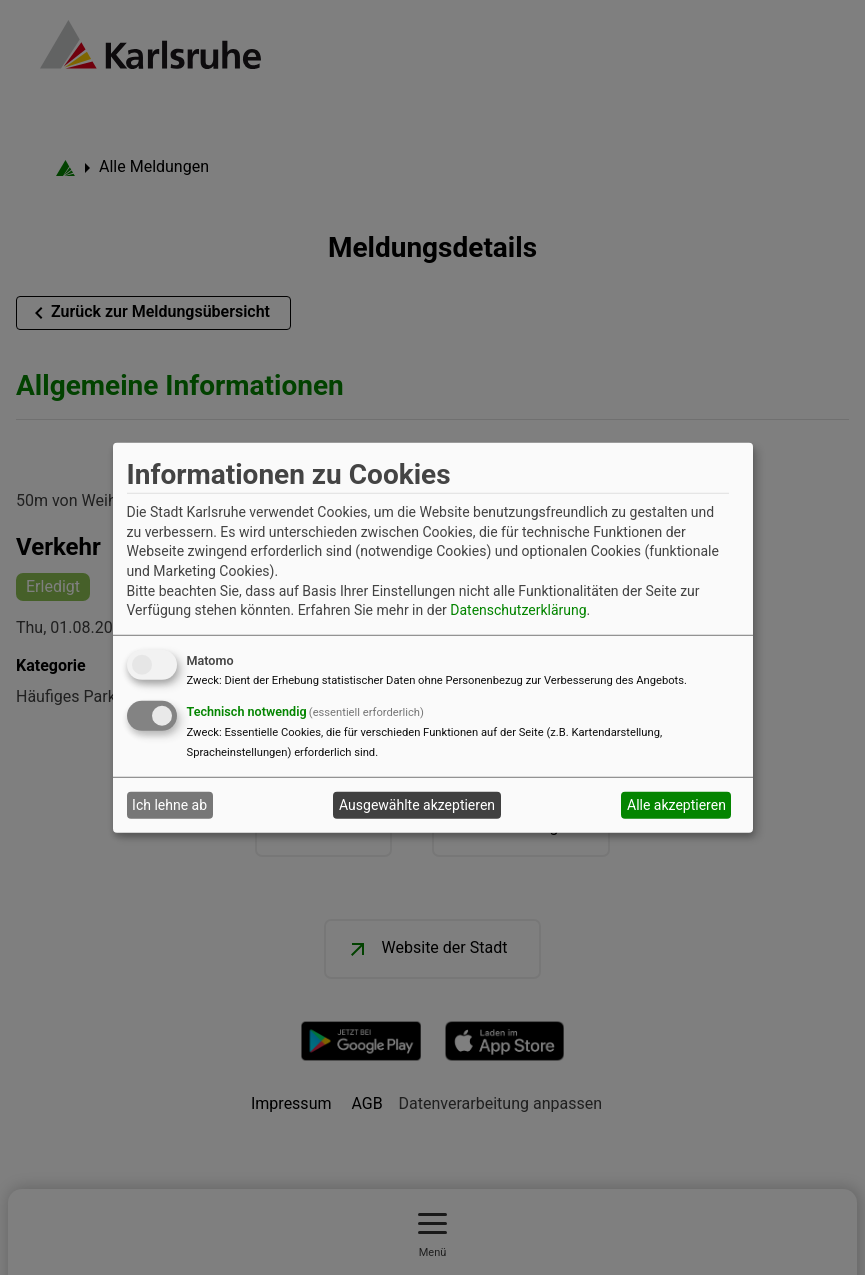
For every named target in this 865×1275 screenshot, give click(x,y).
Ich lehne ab (169, 805)
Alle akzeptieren (676, 805)
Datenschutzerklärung (518, 610)
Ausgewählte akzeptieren (417, 805)
